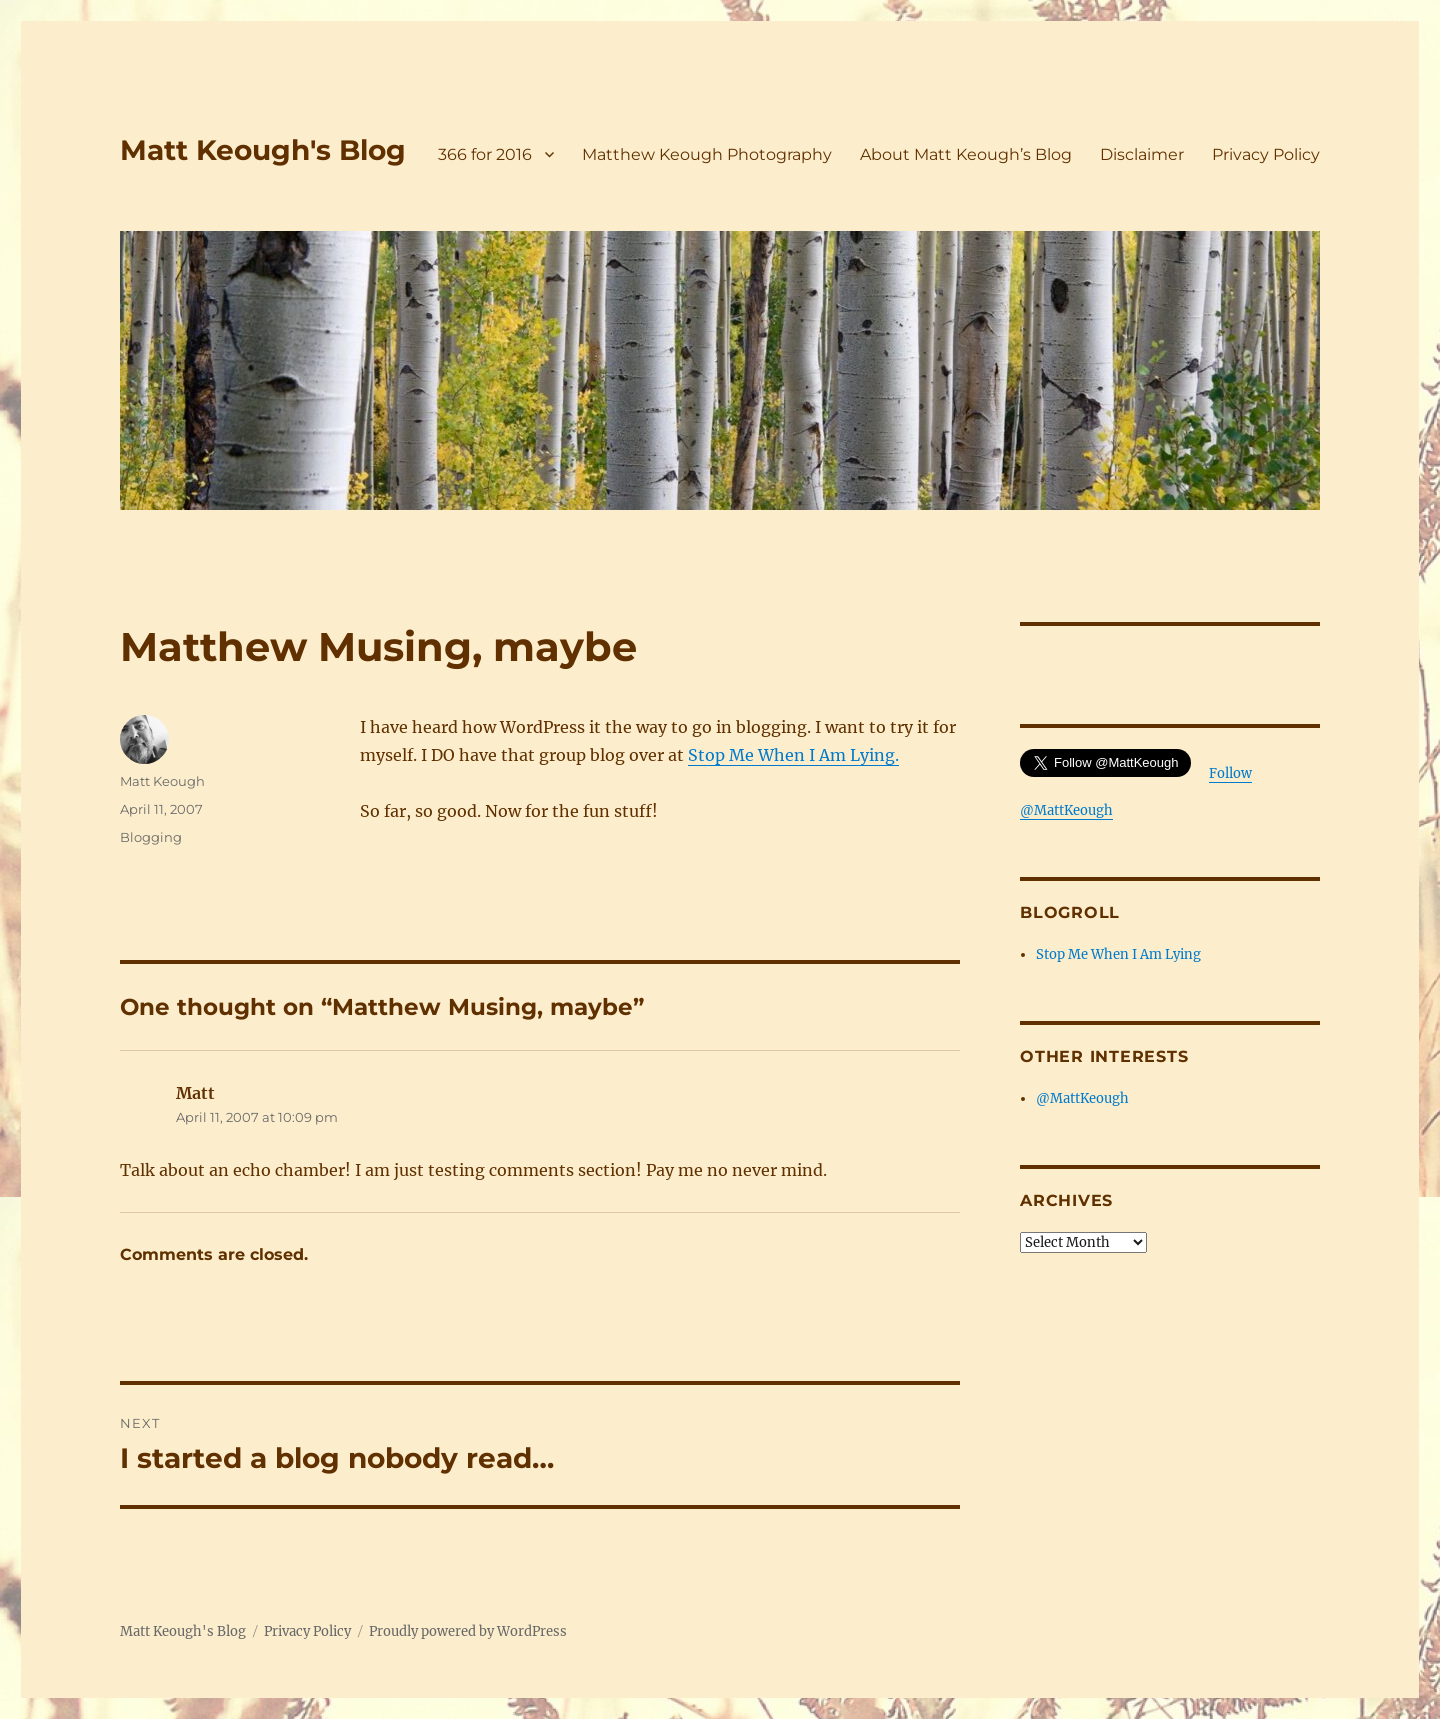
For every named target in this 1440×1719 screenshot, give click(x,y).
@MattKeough (1082, 1098)
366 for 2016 (485, 154)
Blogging (151, 837)
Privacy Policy (1266, 154)
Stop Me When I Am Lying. (793, 755)
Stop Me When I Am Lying (1118, 954)
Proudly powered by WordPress (468, 1631)
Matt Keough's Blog (263, 150)
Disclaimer (1142, 154)
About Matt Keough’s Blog (966, 154)
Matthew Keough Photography (707, 154)
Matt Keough (162, 781)
